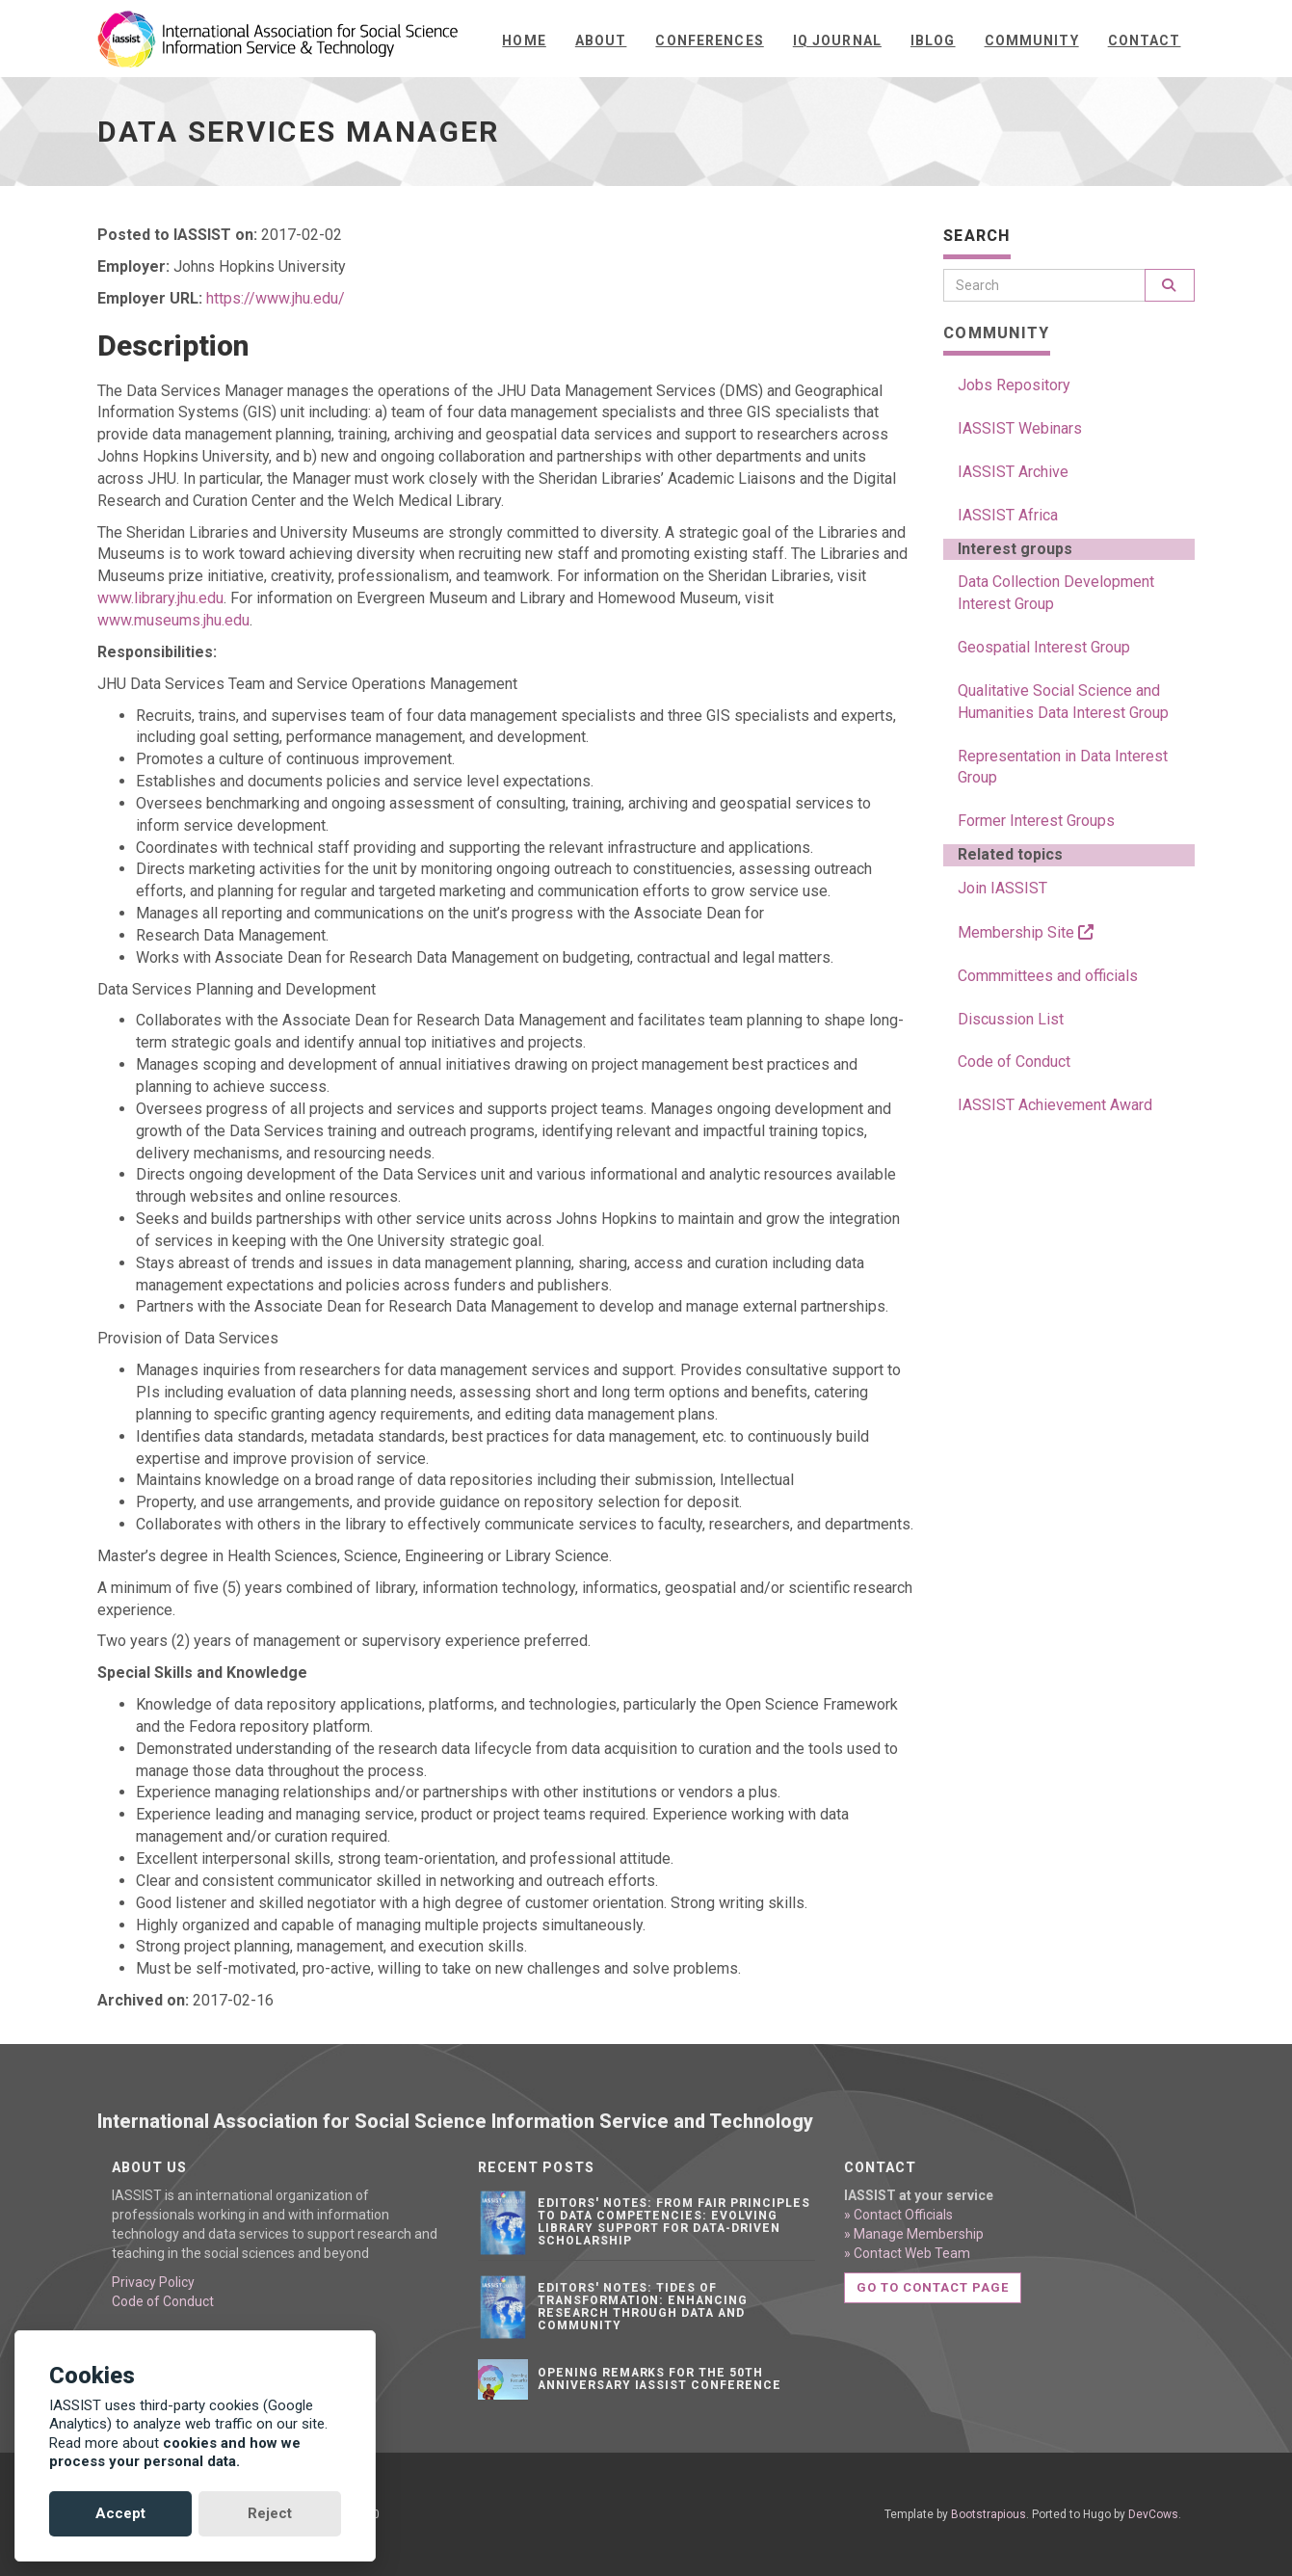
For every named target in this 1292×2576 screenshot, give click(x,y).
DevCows (1153, 2514)
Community (1032, 40)
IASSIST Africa (1008, 515)
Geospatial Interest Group (1044, 647)
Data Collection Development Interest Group (1056, 592)
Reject (270, 2513)
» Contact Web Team (907, 2253)
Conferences (709, 40)
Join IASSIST (1002, 888)
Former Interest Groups (1036, 820)
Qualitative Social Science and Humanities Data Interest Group (1063, 701)
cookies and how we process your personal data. (175, 2452)
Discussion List (1011, 1019)
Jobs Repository (1014, 385)
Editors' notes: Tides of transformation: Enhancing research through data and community (643, 2307)
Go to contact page (933, 2287)
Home (523, 40)
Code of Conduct (1014, 1061)
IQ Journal (837, 40)
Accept (120, 2513)
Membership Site (1026, 932)
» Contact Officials (898, 2214)
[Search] (1044, 285)
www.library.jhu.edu (160, 598)
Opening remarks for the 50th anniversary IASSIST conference (659, 2379)
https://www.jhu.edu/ (275, 298)
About (601, 40)
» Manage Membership (914, 2234)
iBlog (933, 40)
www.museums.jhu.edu (173, 620)
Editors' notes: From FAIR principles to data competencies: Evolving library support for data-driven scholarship (674, 2222)
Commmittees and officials (1048, 976)
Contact (1144, 40)
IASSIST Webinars (1020, 428)
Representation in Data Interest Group (1063, 767)
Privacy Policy (153, 2282)
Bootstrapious (988, 2514)
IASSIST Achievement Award (1055, 1105)
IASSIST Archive (1013, 472)
